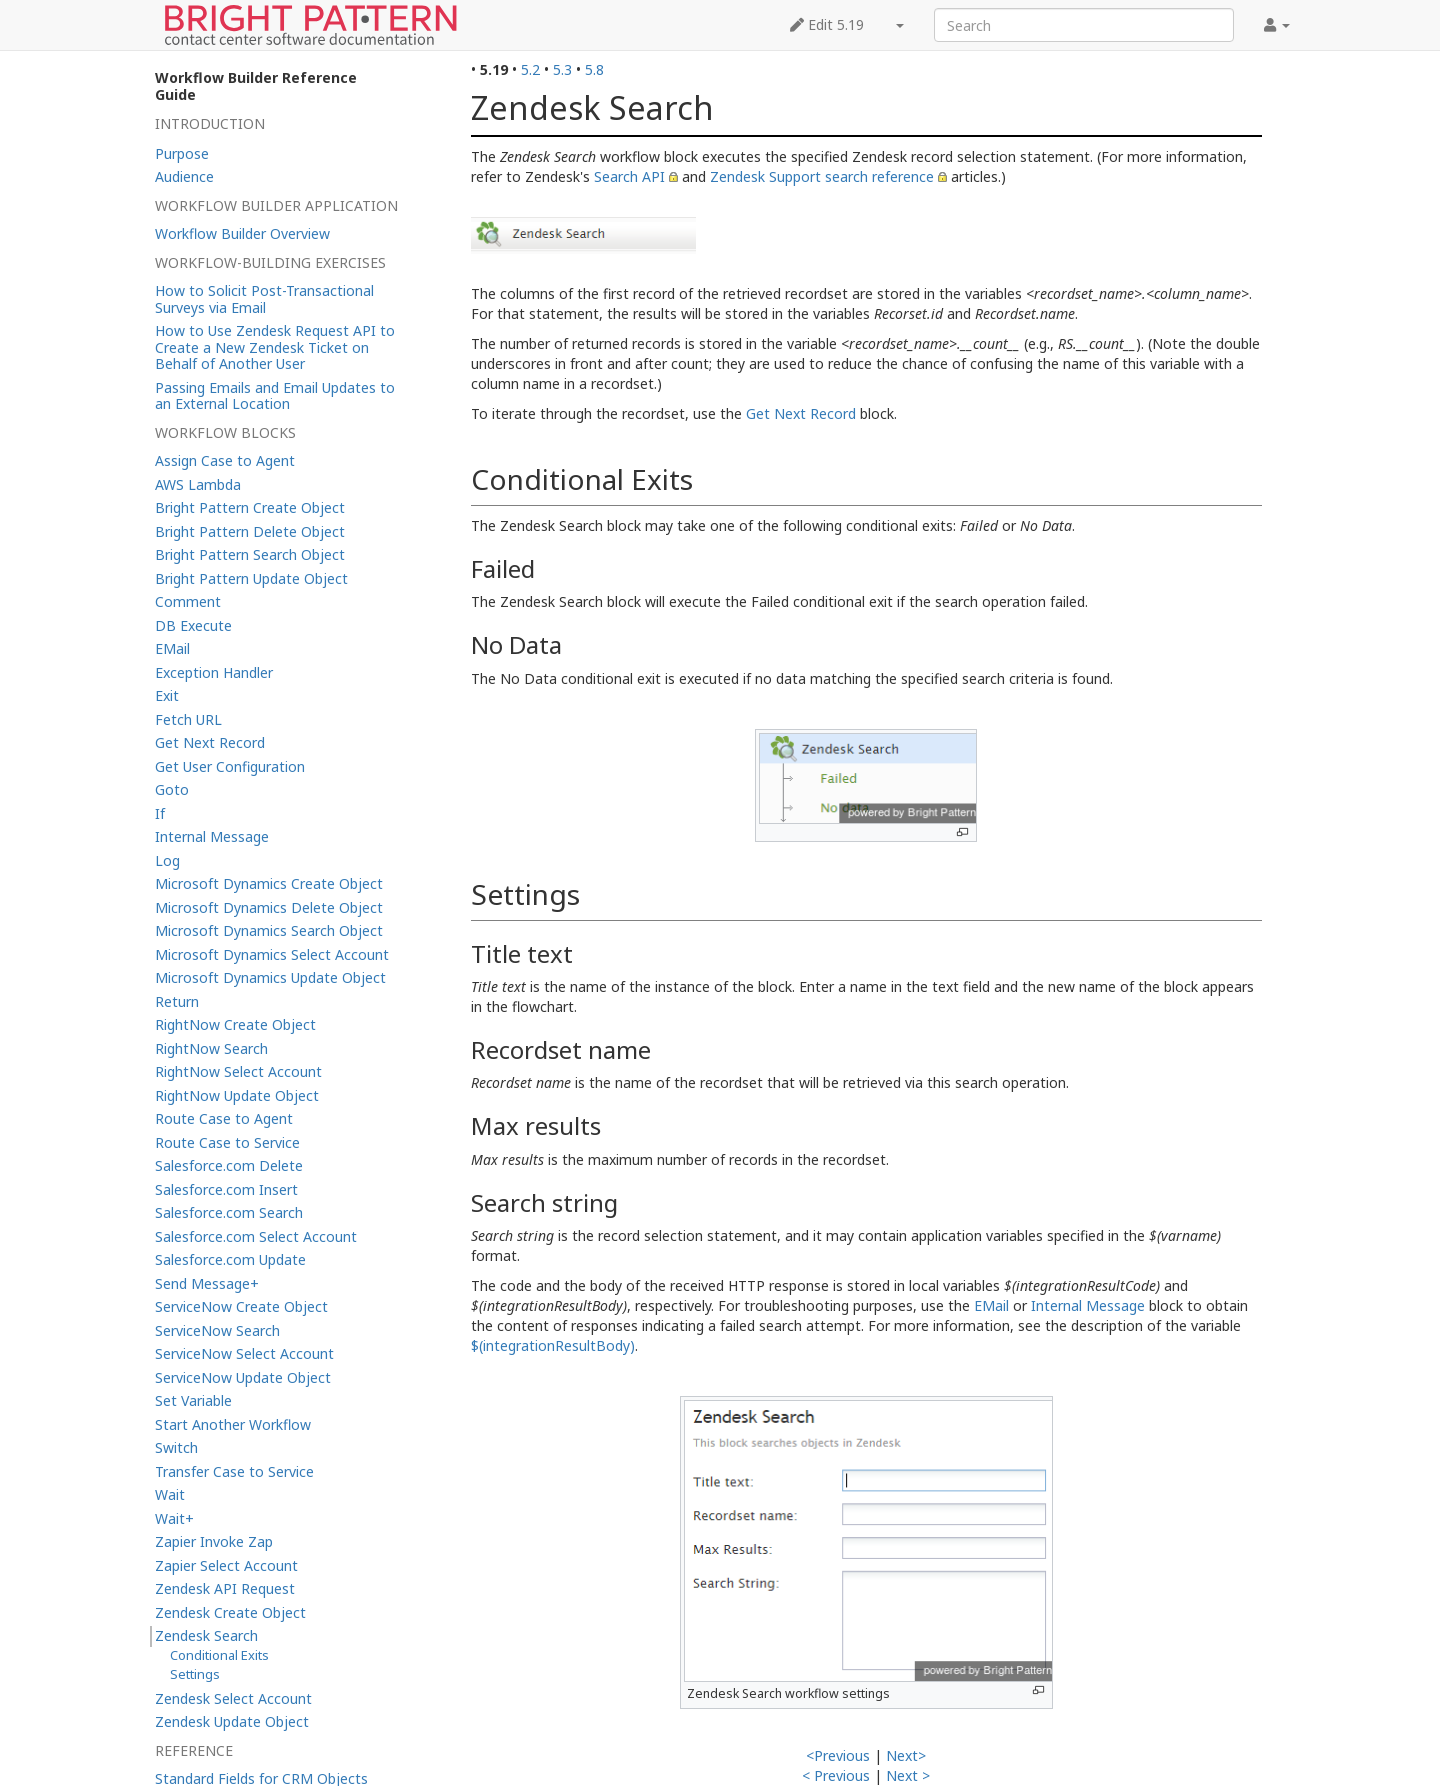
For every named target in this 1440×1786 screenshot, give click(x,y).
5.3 (562, 69)
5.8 (594, 69)
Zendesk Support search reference (822, 176)
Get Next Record (801, 413)
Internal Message (1088, 1305)
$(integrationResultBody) (553, 1345)
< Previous (836, 1775)
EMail (991, 1305)
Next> (906, 1755)
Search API (629, 176)
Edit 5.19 (827, 24)
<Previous (838, 1755)
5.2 (530, 69)
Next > (908, 1775)
